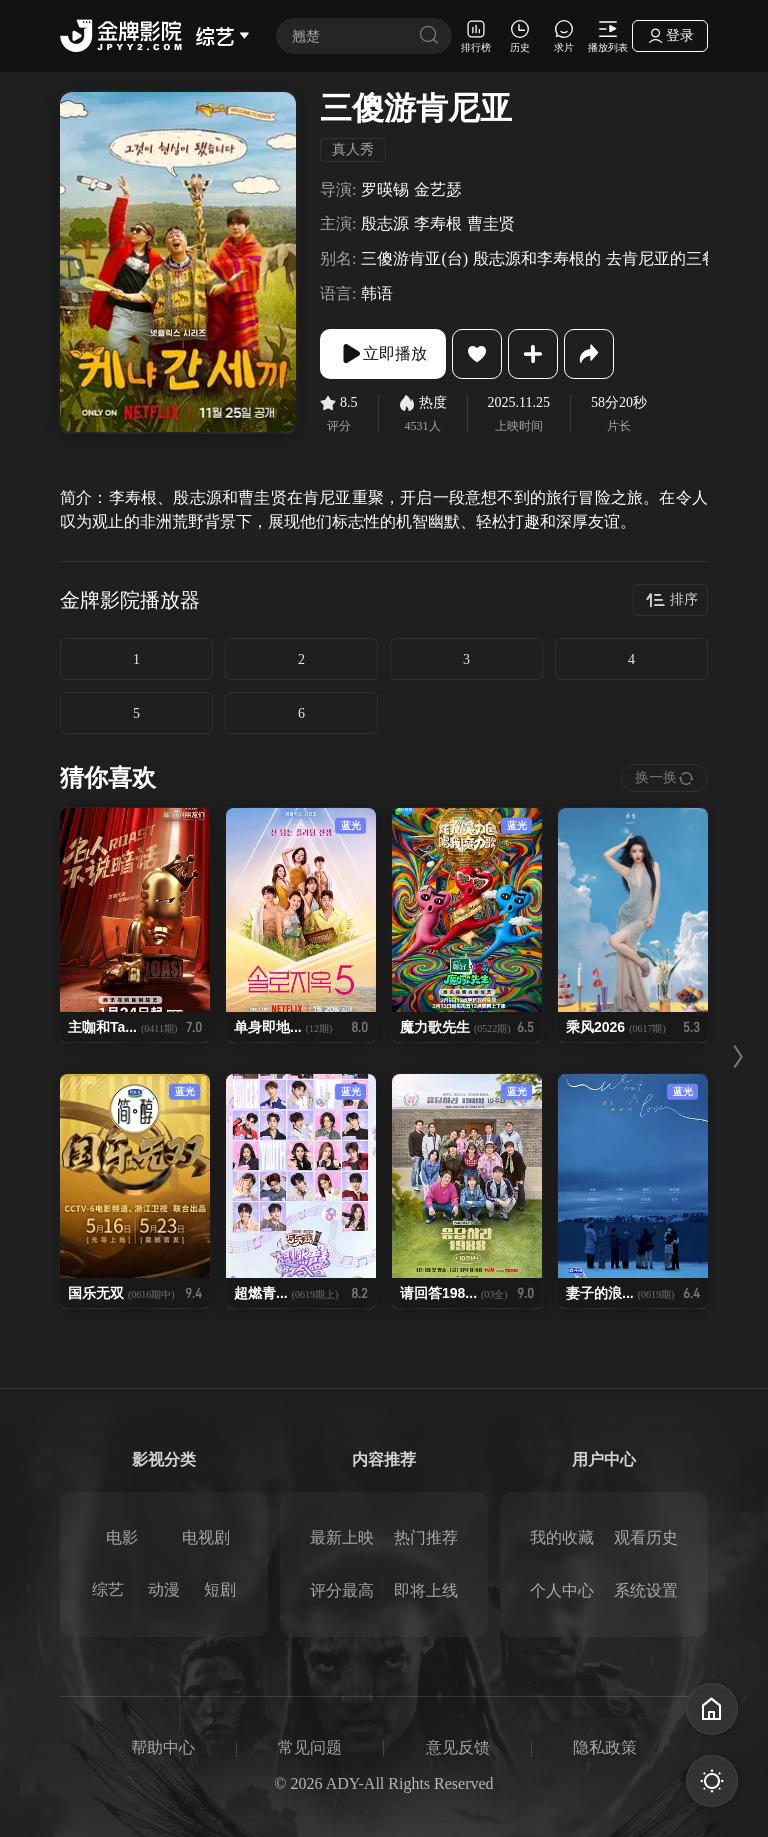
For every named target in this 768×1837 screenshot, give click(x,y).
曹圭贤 (491, 223)
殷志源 (385, 223)
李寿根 (438, 223)
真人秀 (353, 149)
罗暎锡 (385, 189)
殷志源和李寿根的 (537, 258)
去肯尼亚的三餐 (662, 258)
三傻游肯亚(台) (414, 258)
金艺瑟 (438, 189)
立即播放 (383, 354)
